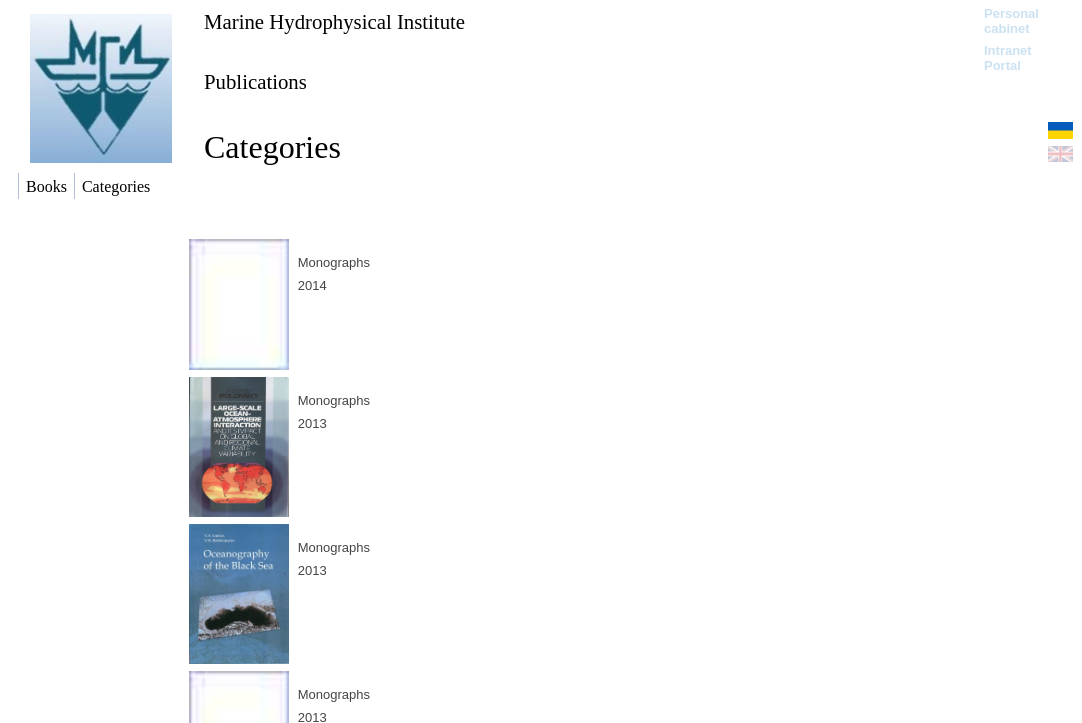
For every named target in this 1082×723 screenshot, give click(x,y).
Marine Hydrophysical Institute (334, 21)
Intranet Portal (1008, 58)
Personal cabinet (1011, 21)
